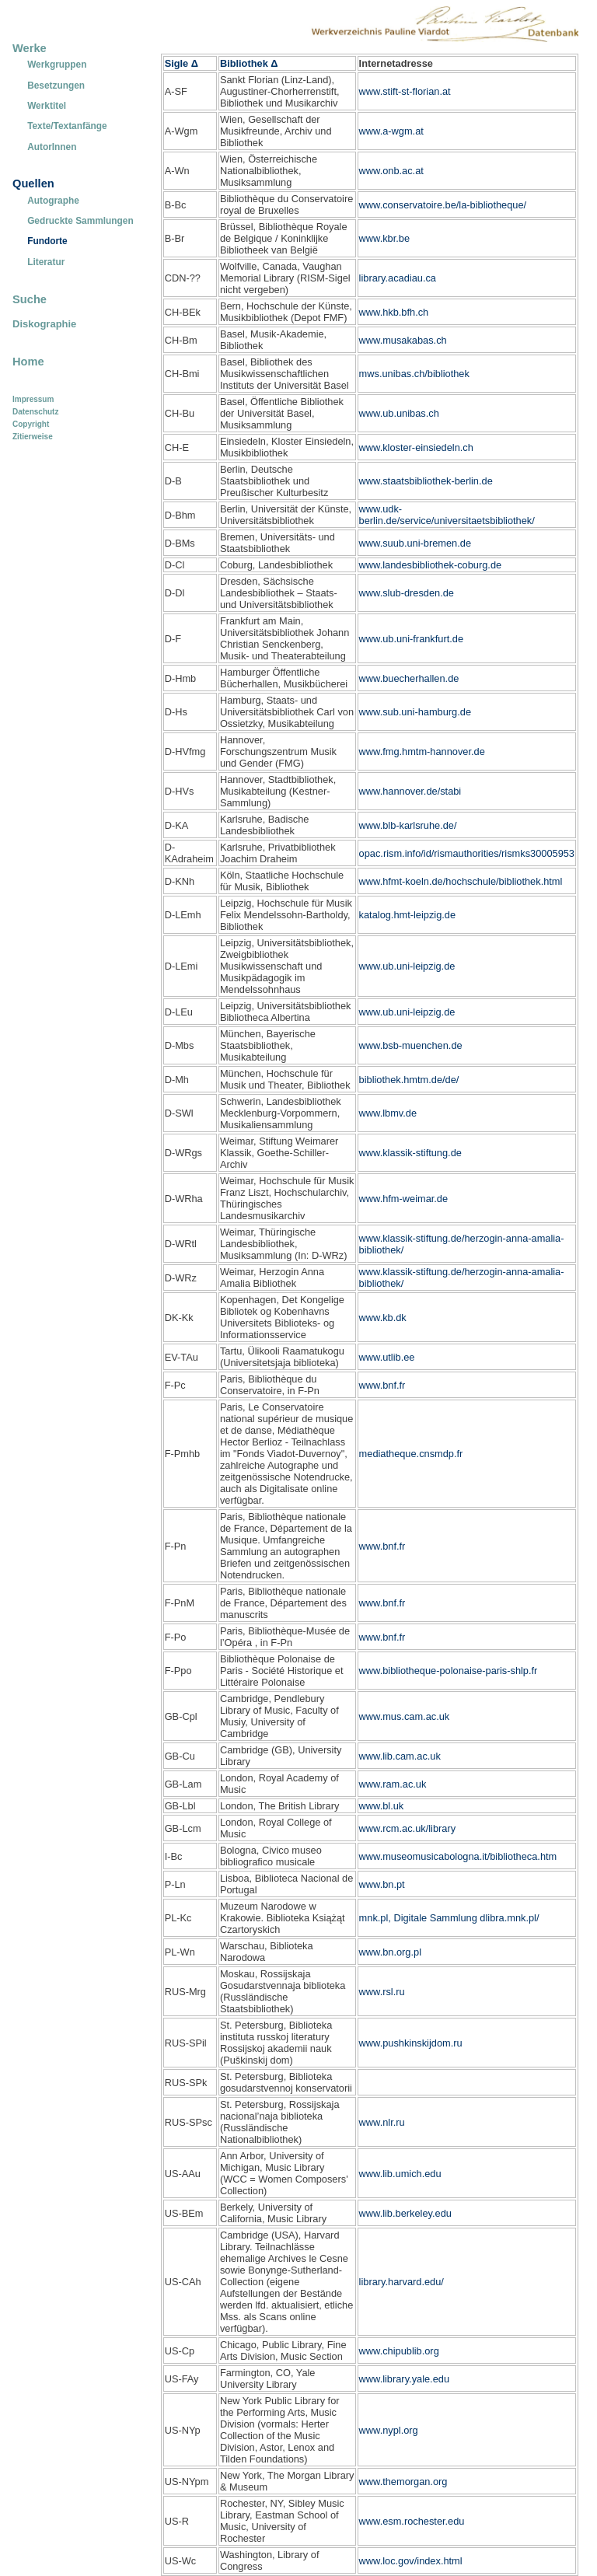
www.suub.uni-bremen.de (415, 543)
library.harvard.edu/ (401, 2282)
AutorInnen (51, 147)
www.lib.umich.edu (400, 2173)
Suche (29, 299)
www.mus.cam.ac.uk (404, 1716)
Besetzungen (56, 85)
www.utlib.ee (387, 1357)
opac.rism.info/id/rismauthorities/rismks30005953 (466, 853)
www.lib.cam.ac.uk (400, 1756)
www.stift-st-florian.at (405, 91)
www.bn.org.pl (390, 1952)
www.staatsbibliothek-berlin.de (426, 481)
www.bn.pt (382, 1884)
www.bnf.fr (382, 1385)
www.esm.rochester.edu (412, 2521)
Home (28, 361)
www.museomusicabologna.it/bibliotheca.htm (458, 1856)
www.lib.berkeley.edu (405, 2213)
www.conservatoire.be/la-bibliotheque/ (443, 205)
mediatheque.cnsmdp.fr (411, 1453)
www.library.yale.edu (404, 2379)
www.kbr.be (384, 238)
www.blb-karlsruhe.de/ (408, 825)
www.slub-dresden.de (406, 593)
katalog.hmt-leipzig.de (407, 915)
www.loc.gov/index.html (411, 2561)
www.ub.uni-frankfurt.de (411, 639)
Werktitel (46, 105)
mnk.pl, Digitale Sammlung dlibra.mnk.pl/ (449, 1918)
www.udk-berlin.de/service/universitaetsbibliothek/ (447, 514)
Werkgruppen (56, 64)
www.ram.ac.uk (393, 1784)
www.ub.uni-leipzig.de (407, 966)
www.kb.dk (383, 1317)
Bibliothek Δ (249, 63)
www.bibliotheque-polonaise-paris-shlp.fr (448, 1670)
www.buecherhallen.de (409, 678)
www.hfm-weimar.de (404, 1198)
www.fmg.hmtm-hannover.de (422, 751)
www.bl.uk (381, 1806)
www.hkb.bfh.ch (394, 312)
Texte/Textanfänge (67, 126)
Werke (29, 48)
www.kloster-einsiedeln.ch (416, 447)
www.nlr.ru (382, 2122)
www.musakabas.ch (403, 340)
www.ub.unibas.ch (399, 413)
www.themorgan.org (403, 2481)
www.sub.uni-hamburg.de (415, 712)
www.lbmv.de (388, 1113)
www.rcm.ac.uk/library (407, 1828)
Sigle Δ (181, 63)
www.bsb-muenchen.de (411, 1045)
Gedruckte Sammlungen (80, 220)
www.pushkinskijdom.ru (411, 2043)
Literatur (46, 262)
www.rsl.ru (382, 1992)
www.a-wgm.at (391, 131)
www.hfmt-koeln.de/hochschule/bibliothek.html (461, 881)
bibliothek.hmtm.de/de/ (409, 1079)
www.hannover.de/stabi (410, 791)
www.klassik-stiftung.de (410, 1153)
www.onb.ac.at (391, 171)
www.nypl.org (388, 2430)
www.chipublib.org (399, 2351)
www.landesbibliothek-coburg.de (430, 565)
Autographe (53, 200)
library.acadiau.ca (397, 278)
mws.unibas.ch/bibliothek (414, 373)
